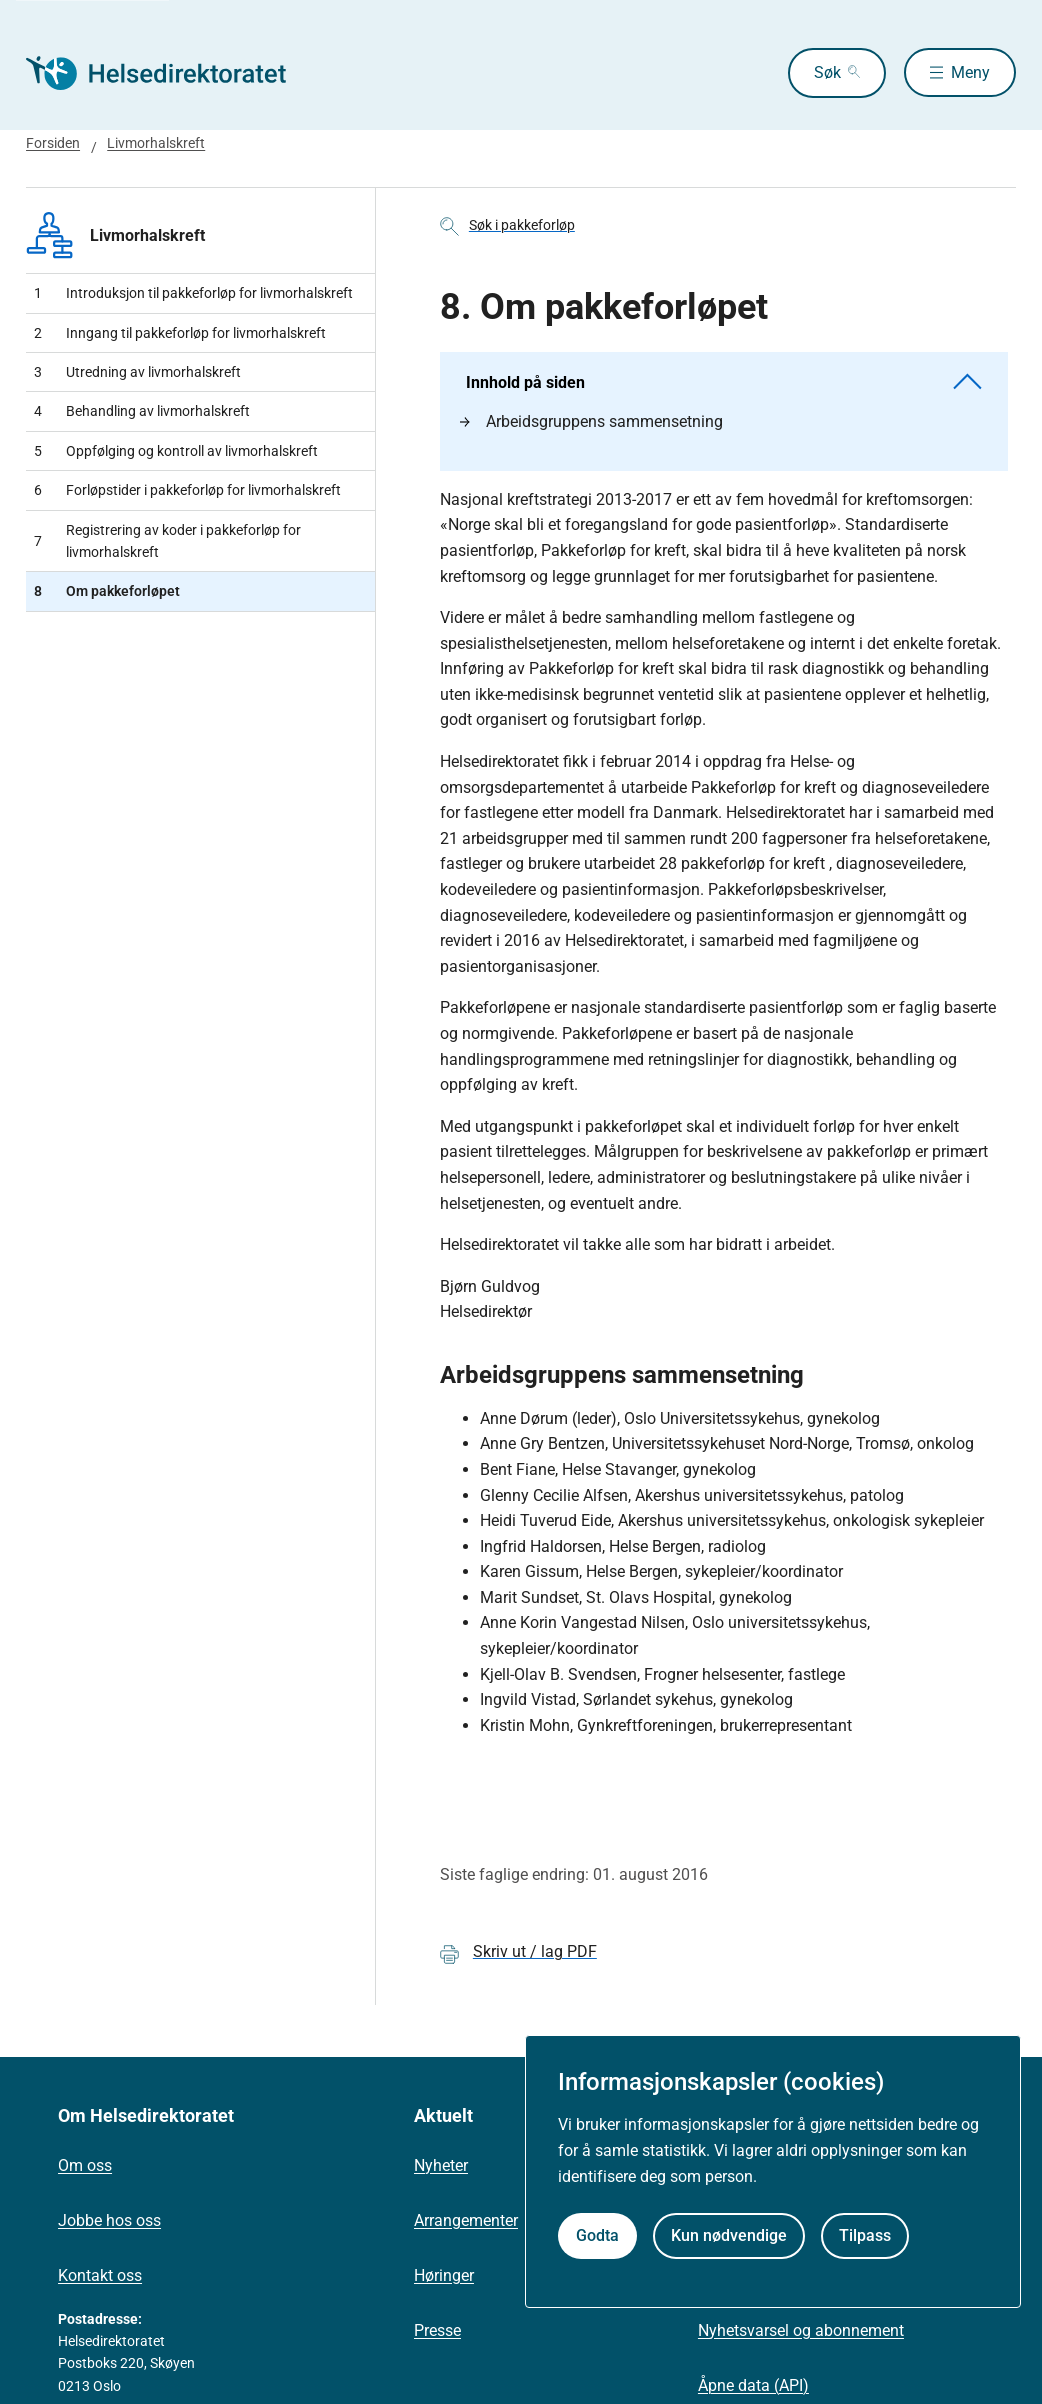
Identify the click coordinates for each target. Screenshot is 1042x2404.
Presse (437, 2330)
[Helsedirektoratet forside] (170, 73)
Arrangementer (466, 2220)
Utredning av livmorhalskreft (137, 372)
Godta (597, 2235)
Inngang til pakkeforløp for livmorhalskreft (180, 333)
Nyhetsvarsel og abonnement (801, 2330)
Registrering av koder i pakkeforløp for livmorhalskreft (167, 541)
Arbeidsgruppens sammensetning (591, 421)
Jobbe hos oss (109, 2220)
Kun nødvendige (729, 2235)
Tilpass (865, 2235)
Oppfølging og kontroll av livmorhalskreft (176, 451)
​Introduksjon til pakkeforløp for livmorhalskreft (193, 293)
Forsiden (53, 143)
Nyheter (441, 2165)
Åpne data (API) (753, 2385)
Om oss (85, 2165)
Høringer (444, 2275)
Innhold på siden (724, 382)
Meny (970, 72)
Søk (822, 72)
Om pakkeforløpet (107, 591)
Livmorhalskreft (156, 143)
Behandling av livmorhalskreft (142, 411)
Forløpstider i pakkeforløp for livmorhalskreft (187, 490)
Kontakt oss (100, 2275)
